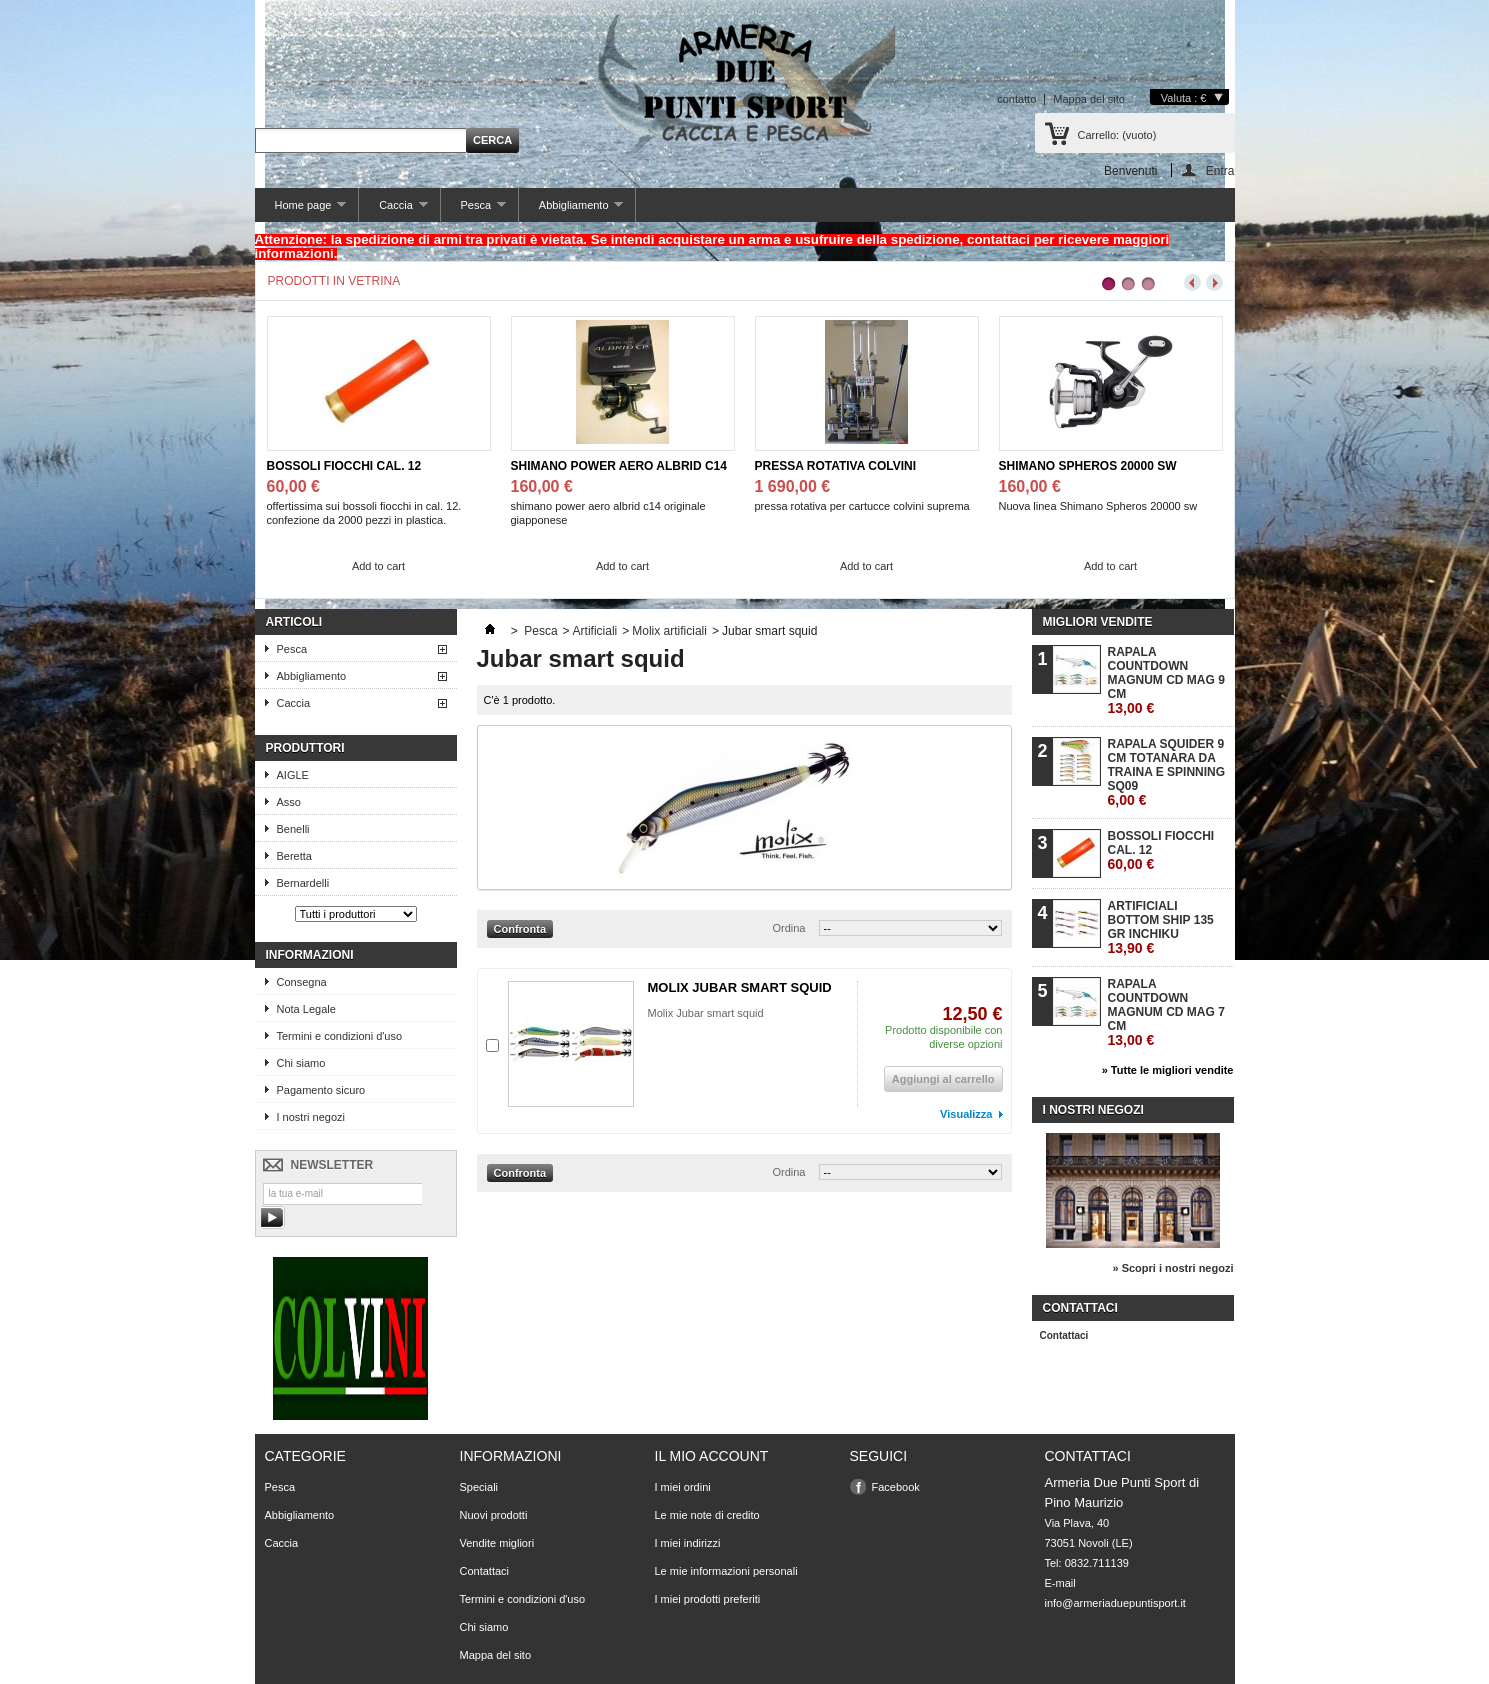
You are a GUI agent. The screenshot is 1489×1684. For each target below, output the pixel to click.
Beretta (294, 856)
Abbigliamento (571, 210)
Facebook (896, 1487)
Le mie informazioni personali (726, 1571)
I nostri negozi (311, 1117)
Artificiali (595, 631)
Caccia (393, 210)
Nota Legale (306, 1009)
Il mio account (712, 1456)
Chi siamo (301, 1063)
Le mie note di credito (707, 1515)
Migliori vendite (1098, 622)
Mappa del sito (1089, 99)
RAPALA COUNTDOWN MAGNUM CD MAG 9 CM (1166, 680)
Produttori (305, 748)
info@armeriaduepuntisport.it (1115, 1603)
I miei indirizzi (688, 1543)
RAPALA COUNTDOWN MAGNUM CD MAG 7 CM (1166, 1012)
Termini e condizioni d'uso (340, 1036)
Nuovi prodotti (494, 1515)
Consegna (302, 982)
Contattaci (1064, 1335)
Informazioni (310, 955)
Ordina (788, 928)
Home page (301, 210)
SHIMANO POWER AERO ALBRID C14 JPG (619, 466)
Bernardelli (303, 883)
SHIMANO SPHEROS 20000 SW (1088, 466)
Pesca (473, 210)
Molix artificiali (669, 631)
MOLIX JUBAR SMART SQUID (740, 987)
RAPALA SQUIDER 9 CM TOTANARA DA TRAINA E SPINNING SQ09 (1167, 772)
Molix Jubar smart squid (706, 1013)
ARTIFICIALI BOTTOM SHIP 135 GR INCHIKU (1161, 927)
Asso (289, 802)
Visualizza (966, 1114)
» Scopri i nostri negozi (1172, 1268)
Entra (1220, 170)
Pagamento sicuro (321, 1090)
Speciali (479, 1487)
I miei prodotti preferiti (708, 1599)
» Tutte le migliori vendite (1168, 1070)
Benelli (293, 829)
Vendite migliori (497, 1543)
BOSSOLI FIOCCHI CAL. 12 (344, 466)
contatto (1016, 99)
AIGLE (293, 775)
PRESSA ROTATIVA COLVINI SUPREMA (836, 466)
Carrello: (1117, 135)
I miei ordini (683, 1487)
